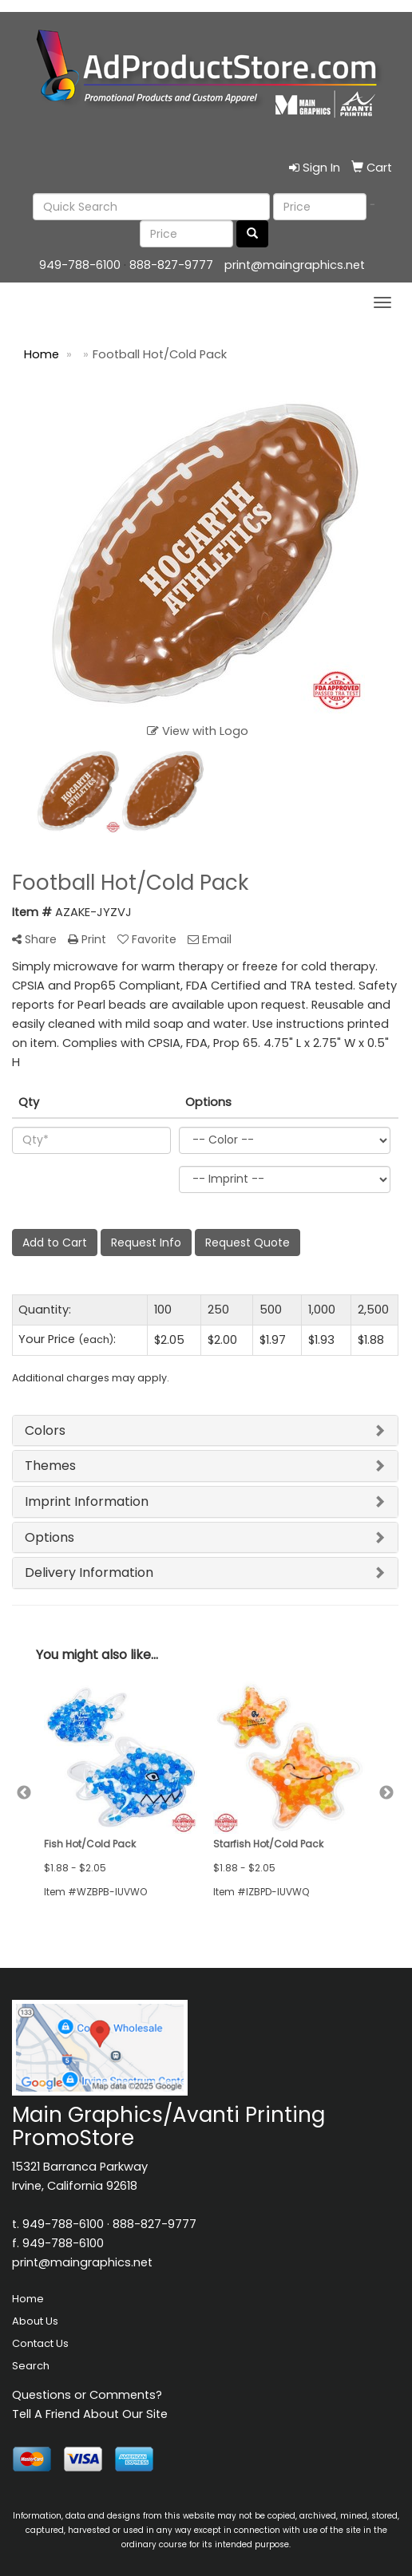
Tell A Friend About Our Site (90, 2414)
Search (31, 2365)
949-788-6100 (80, 265)
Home (28, 2298)
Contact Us (40, 2343)
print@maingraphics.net (294, 265)
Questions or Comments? (87, 2395)
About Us (35, 2321)
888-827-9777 (171, 265)
